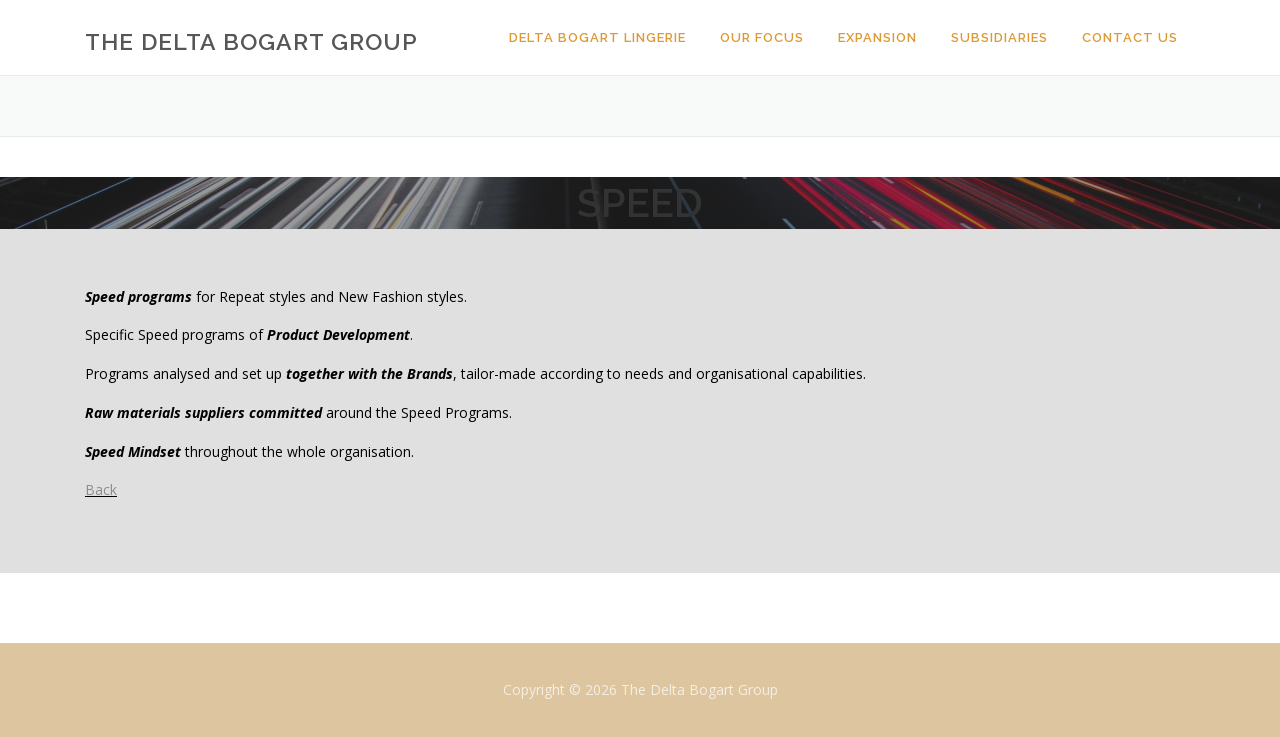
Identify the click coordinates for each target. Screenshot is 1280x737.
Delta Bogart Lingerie (597, 37)
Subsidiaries (999, 37)
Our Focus (762, 37)
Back (101, 489)
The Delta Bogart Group (251, 40)
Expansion (877, 37)
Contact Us (1130, 37)
